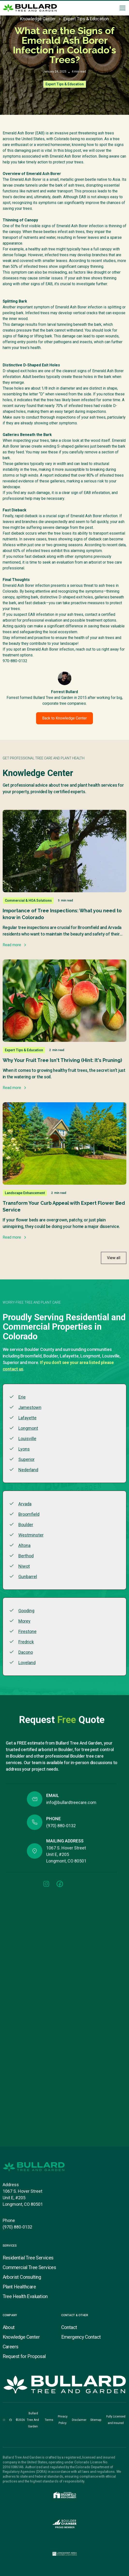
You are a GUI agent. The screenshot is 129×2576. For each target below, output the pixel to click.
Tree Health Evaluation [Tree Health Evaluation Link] (25, 2296)
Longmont (28, 1428)
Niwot (24, 1566)
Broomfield (28, 1514)
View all (113, 1257)
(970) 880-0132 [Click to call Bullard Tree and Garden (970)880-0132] (17, 2226)
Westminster (31, 1535)
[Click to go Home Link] (65, 2167)
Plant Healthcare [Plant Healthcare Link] (19, 2287)
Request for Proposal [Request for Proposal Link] (24, 2356)
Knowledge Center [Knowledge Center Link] (21, 2337)
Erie (22, 1397)
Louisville (27, 1438)
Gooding (26, 1610)
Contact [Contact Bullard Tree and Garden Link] (69, 2327)
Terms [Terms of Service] (49, 2420)
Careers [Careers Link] (10, 2347)
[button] (121, 8)
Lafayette (27, 1417)
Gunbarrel (27, 1576)
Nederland (28, 1469)
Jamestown (29, 1407)
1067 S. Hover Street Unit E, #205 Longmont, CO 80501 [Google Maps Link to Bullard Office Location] (23, 2198)
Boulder (25, 1524)
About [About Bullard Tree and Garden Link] (9, 2327)
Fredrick (26, 1641)
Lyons (24, 1448)
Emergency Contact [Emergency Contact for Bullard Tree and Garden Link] (81, 2337)
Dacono (25, 1652)
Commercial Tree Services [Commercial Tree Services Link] (29, 2267)
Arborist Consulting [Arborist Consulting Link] (22, 2277)
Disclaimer (79, 2420)
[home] (30, 8)
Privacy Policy (63, 2420)
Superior (26, 1459)
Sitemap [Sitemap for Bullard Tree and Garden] (95, 2420)
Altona (24, 1545)
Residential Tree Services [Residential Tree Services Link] (28, 2258)
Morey (24, 1621)
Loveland (27, 1662)
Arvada (24, 1503)
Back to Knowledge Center (64, 718)
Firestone (27, 1631)
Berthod (26, 1555)
